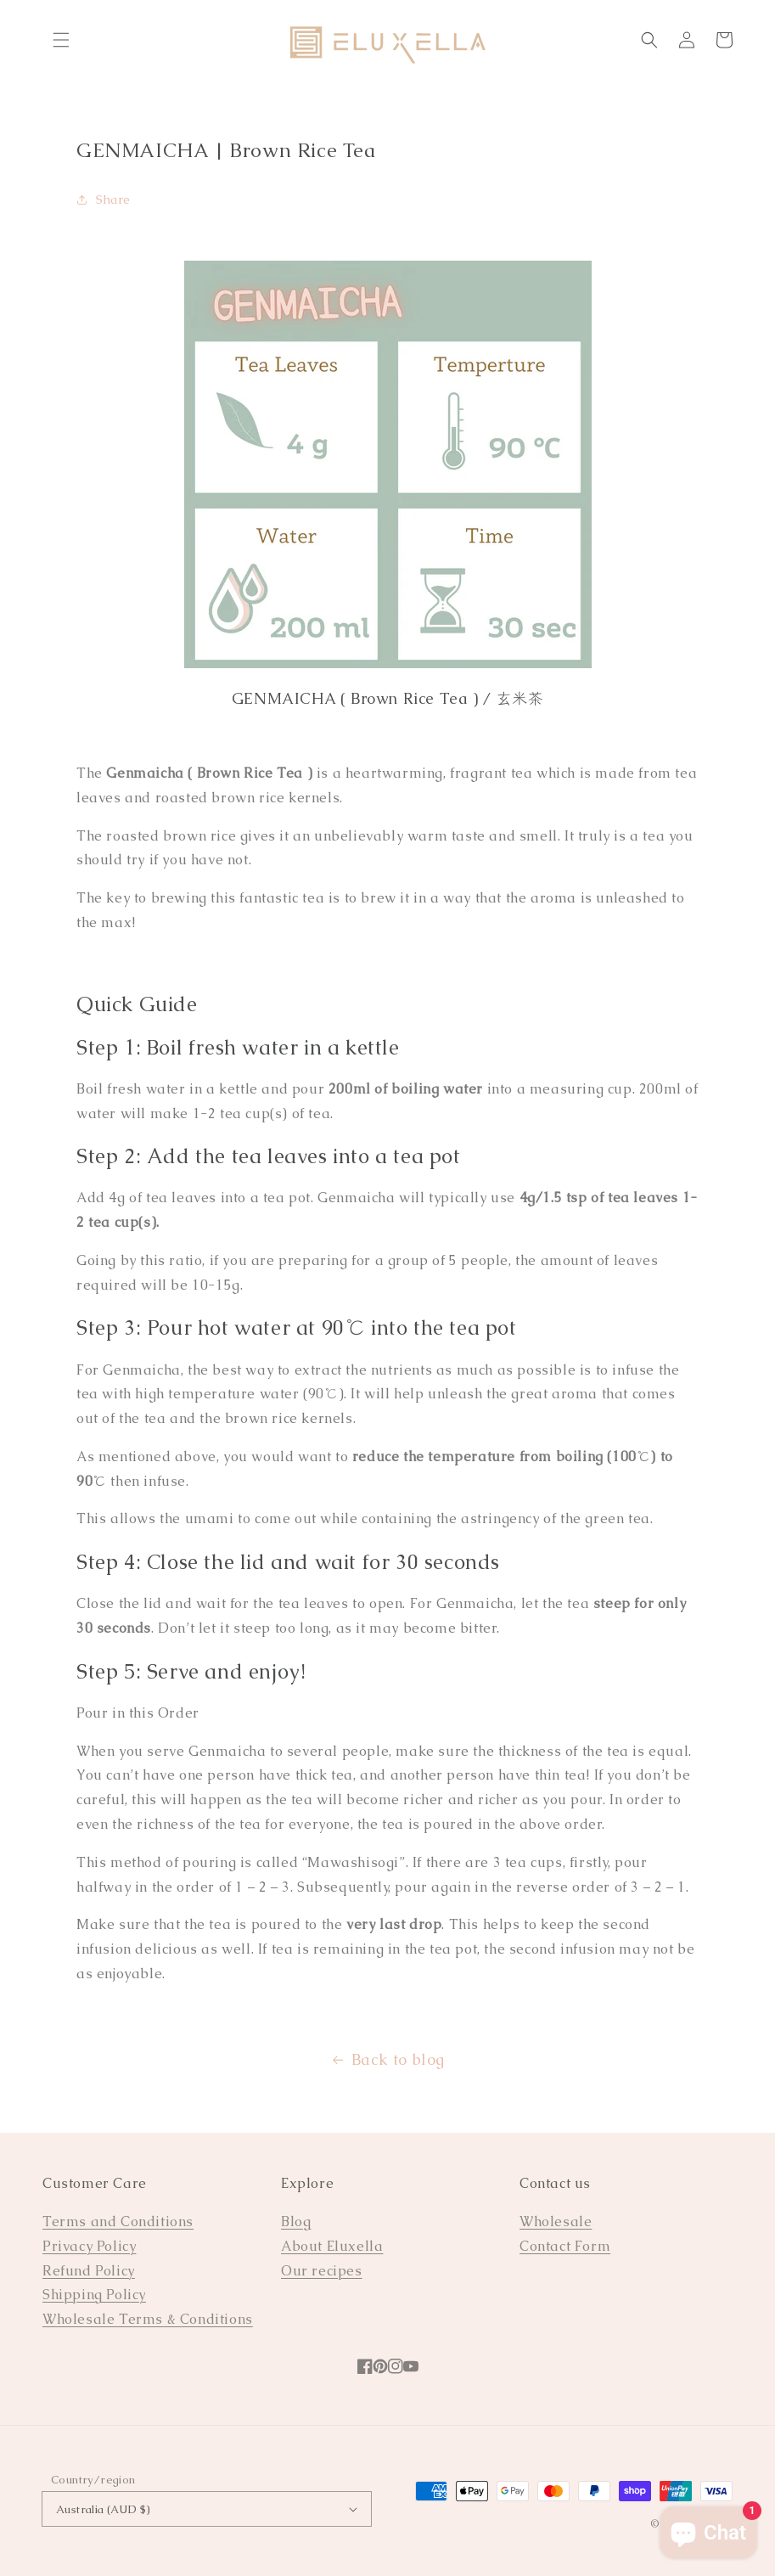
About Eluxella (332, 2246)
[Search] (649, 40)
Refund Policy (88, 2271)
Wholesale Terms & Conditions (147, 2319)
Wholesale (555, 2221)
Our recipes (321, 2271)
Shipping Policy (94, 2294)
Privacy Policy (89, 2246)
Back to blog (387, 2059)
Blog (296, 2221)
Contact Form (564, 2246)
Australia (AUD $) (206, 2509)
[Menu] (61, 40)
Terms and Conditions (118, 2221)
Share (103, 199)
